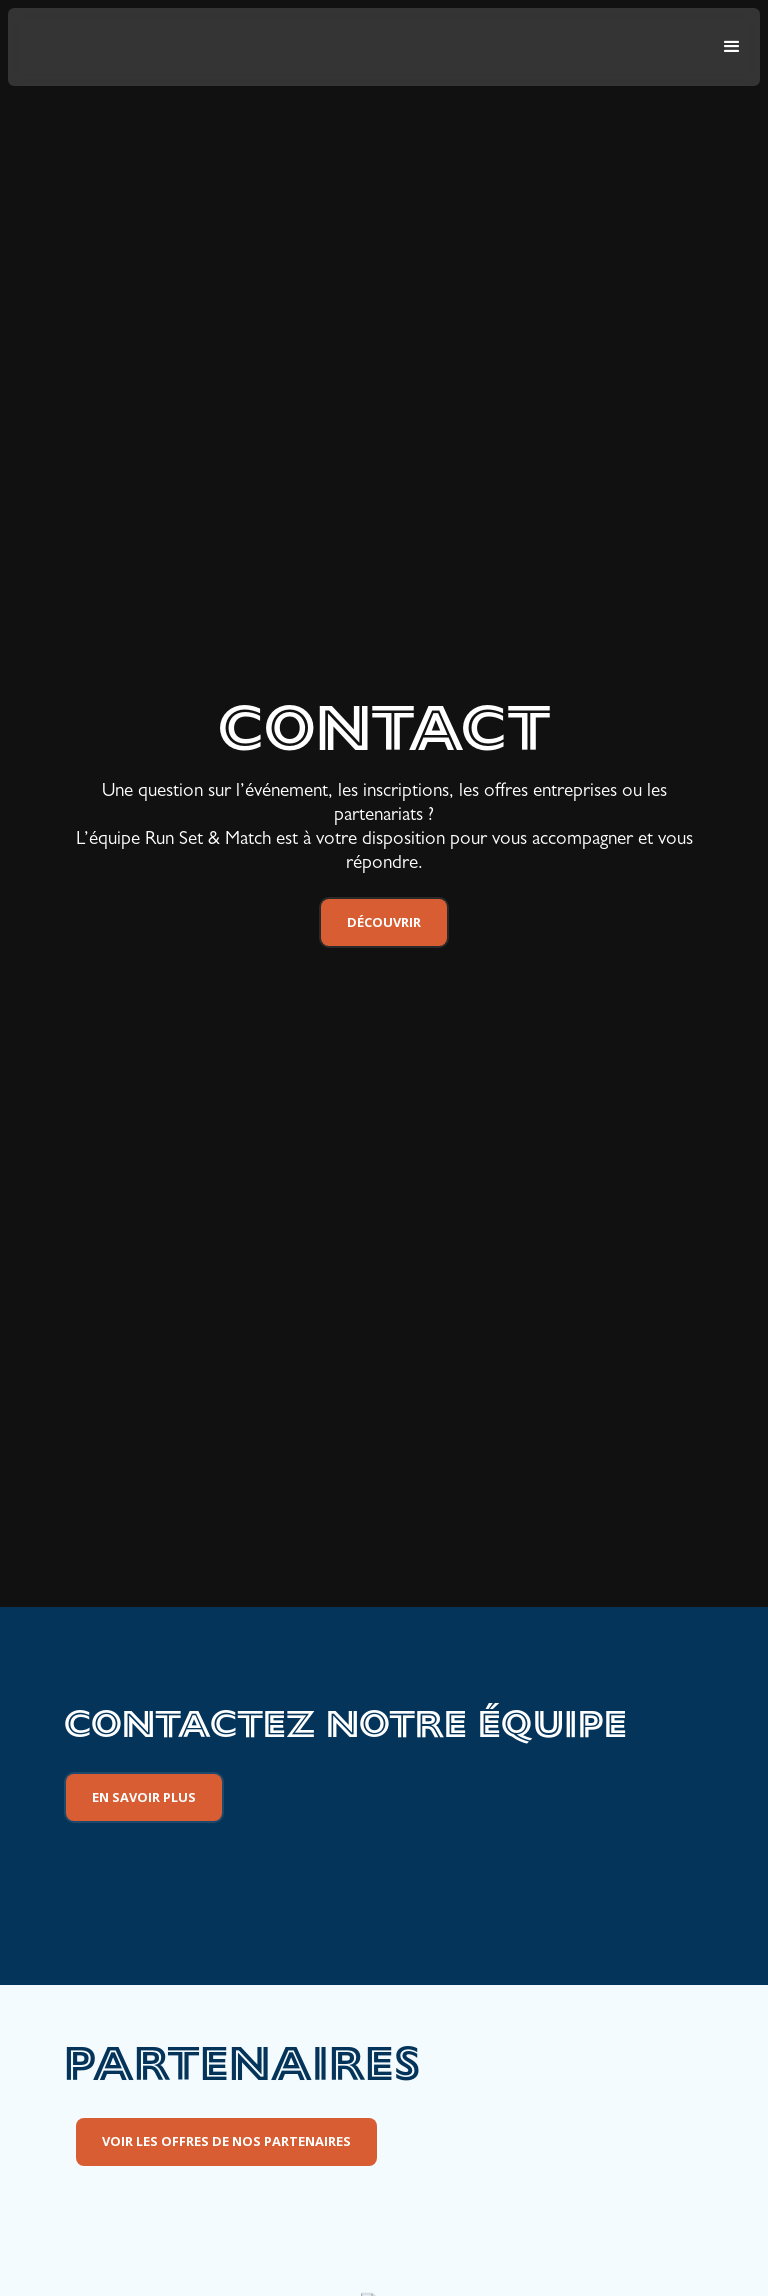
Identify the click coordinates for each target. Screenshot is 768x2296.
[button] (732, 47)
